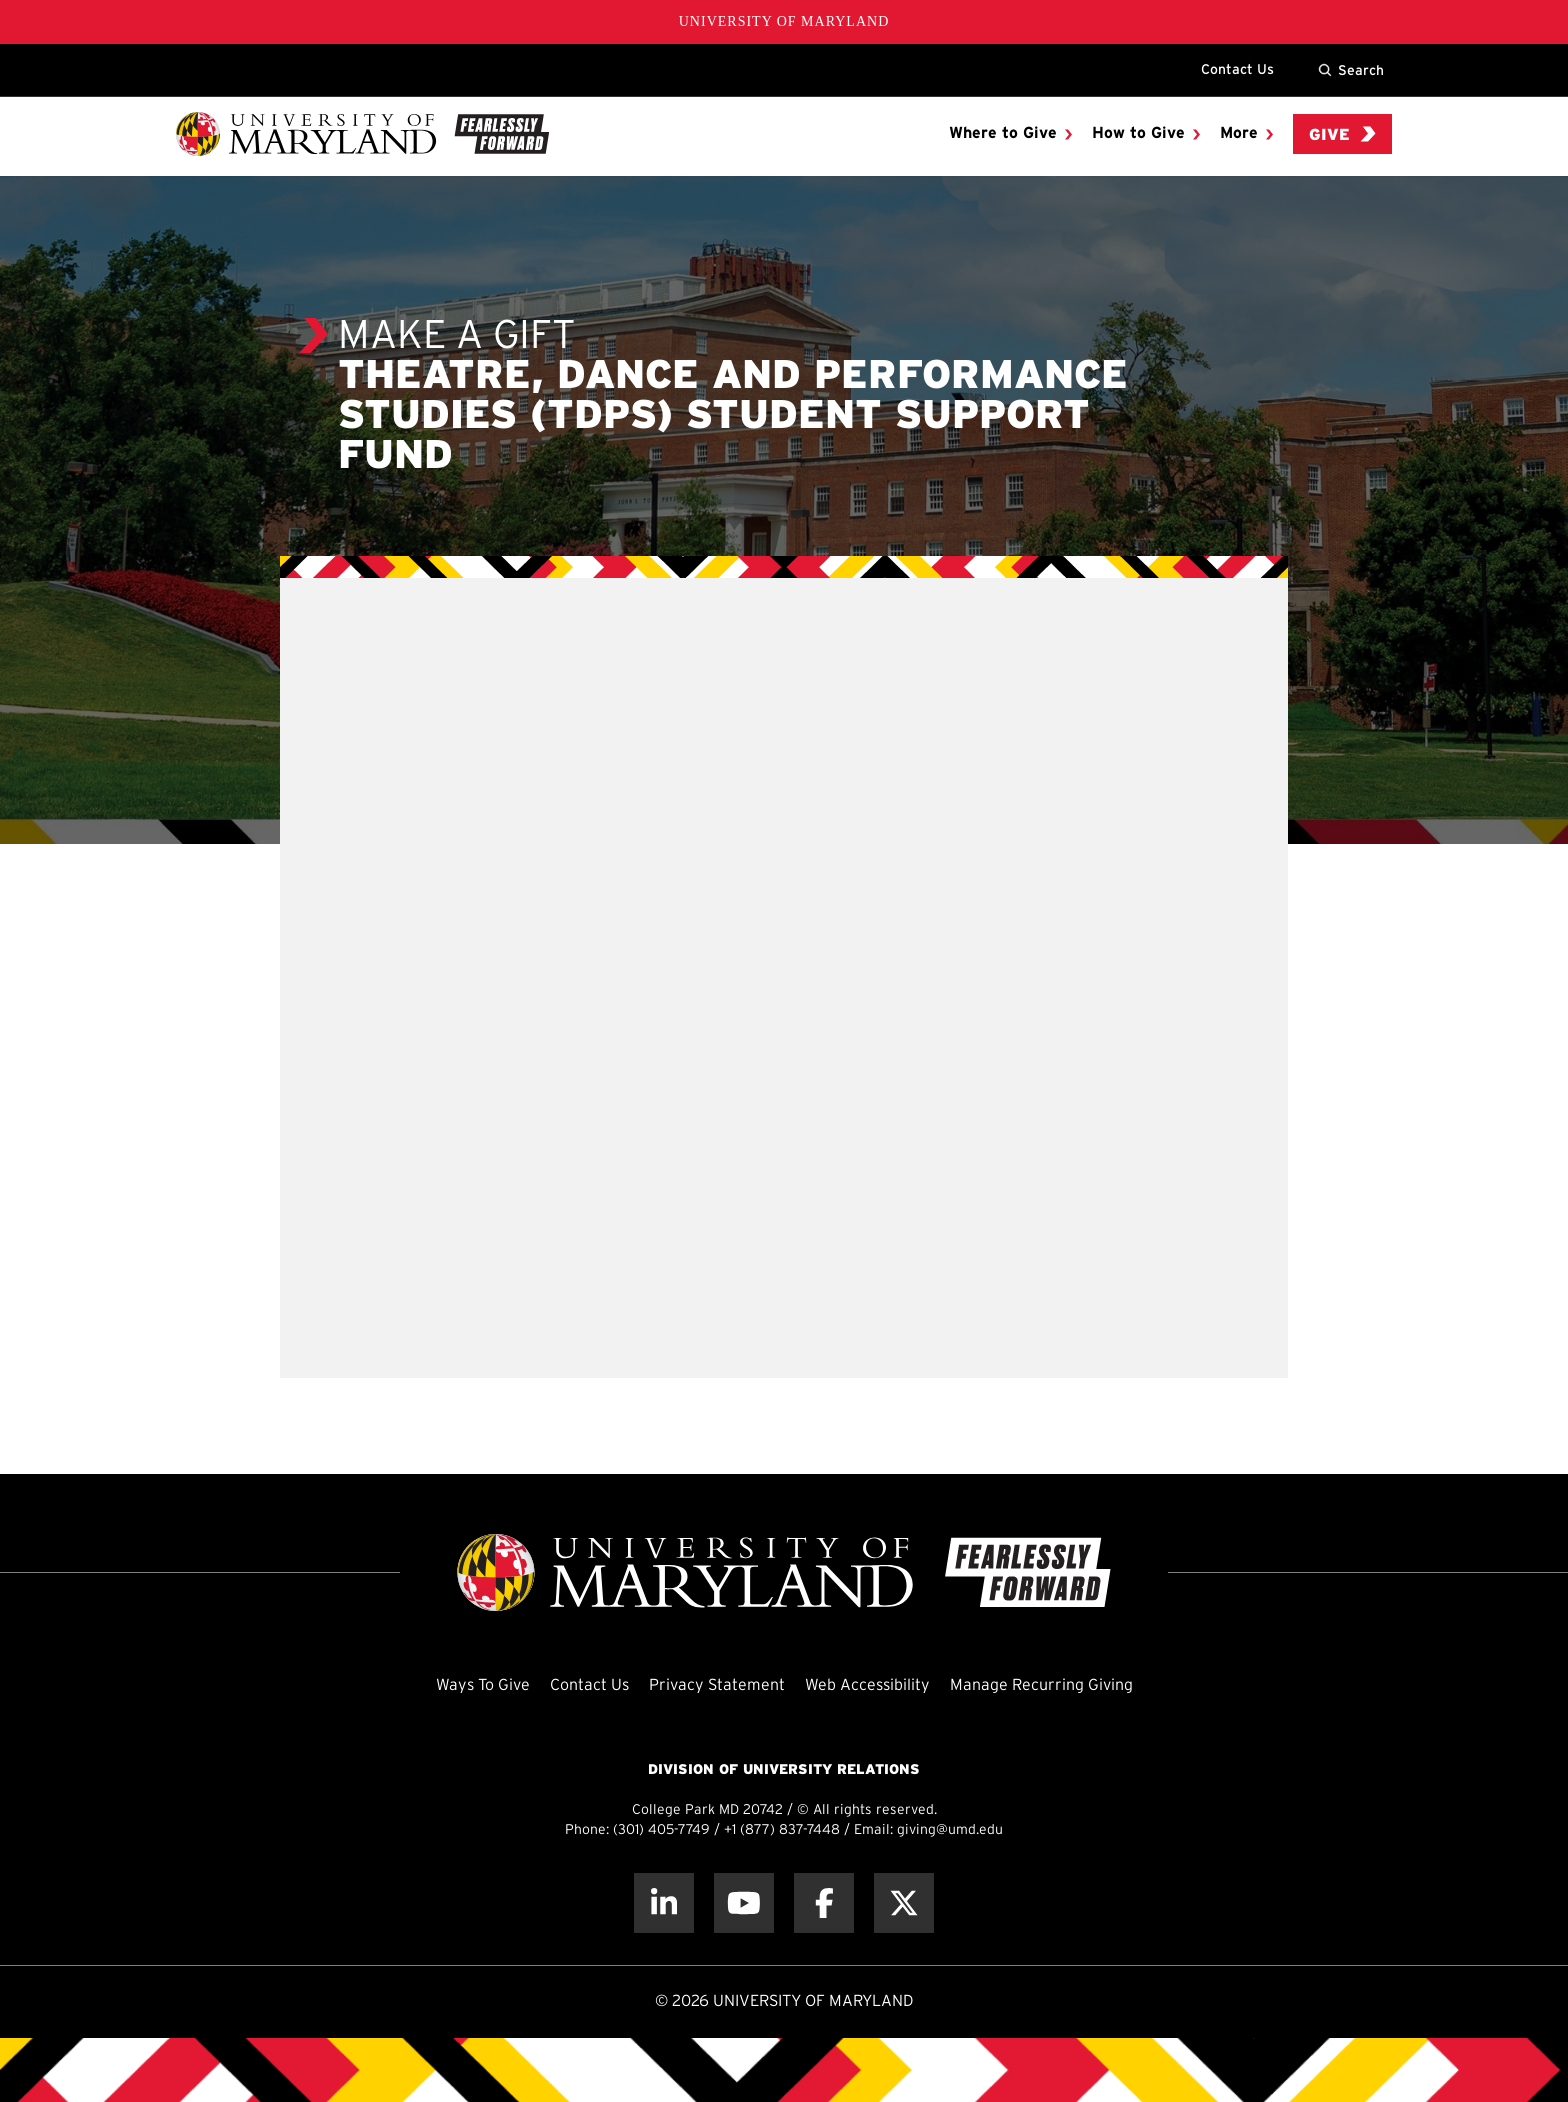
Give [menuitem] (1342, 134)
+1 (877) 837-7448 (782, 1830)
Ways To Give (483, 1685)
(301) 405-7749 (661, 1830)
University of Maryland (784, 21)
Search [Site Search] (1351, 70)
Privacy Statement (717, 1685)
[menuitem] (1010, 134)
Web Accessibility (867, 1685)
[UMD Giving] (362, 134)
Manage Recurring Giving (1041, 1685)
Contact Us (1237, 69)
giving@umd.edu (950, 1830)
